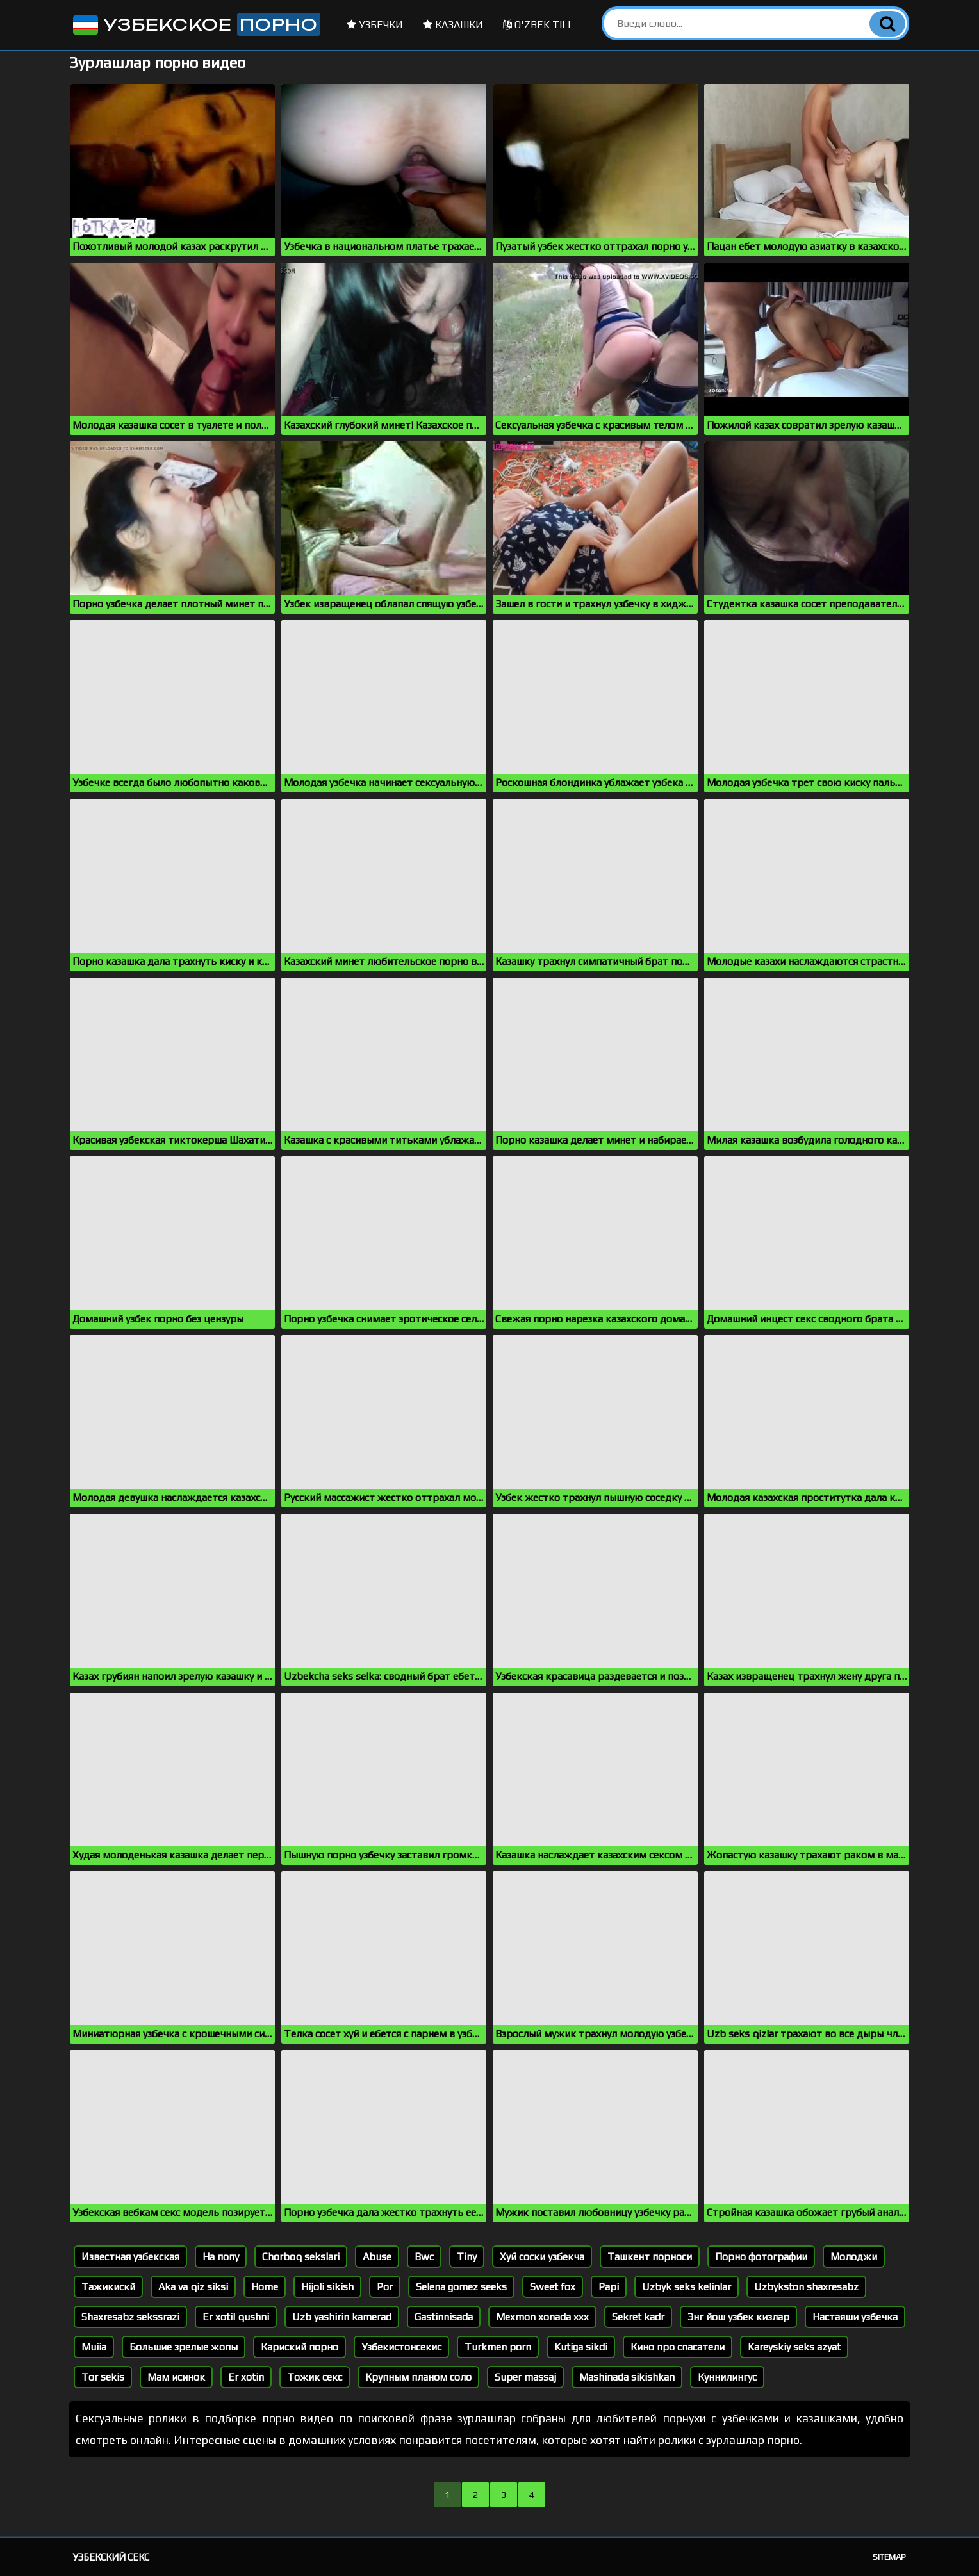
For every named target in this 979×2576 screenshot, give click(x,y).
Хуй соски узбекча (542, 2257)
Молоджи (853, 2257)
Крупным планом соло (418, 2377)
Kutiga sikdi (580, 2347)
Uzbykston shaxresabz (806, 2287)
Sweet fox (552, 2287)
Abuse (377, 2257)
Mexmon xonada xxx (542, 2317)
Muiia (93, 2347)
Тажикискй (108, 2287)
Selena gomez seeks (461, 2287)
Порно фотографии (761, 2257)
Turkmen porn (498, 2347)
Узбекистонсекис (401, 2347)
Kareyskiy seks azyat (794, 2347)
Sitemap (889, 2557)
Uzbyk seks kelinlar (686, 2287)
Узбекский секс (111, 2557)
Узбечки (375, 25)
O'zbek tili (536, 25)
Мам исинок (176, 2377)
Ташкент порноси (649, 2257)
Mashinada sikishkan (627, 2377)
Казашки (453, 25)
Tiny (467, 2257)
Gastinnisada (444, 2317)
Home (264, 2287)
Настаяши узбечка (855, 2317)
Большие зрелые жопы (183, 2347)
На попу (220, 2257)
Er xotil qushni (235, 2317)
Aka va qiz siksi (193, 2287)
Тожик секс (314, 2377)
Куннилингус (727, 2377)
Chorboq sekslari (301, 2257)
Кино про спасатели (677, 2347)
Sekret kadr (638, 2317)
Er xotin (246, 2377)
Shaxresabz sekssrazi (130, 2317)
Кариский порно (299, 2347)
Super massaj (525, 2377)
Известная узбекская (130, 2257)
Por (385, 2287)
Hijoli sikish (327, 2287)
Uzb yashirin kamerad (341, 2317)
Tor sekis (102, 2377)
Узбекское (195, 24)
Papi (608, 2287)
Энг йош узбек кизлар (738, 2317)
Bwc (424, 2257)
